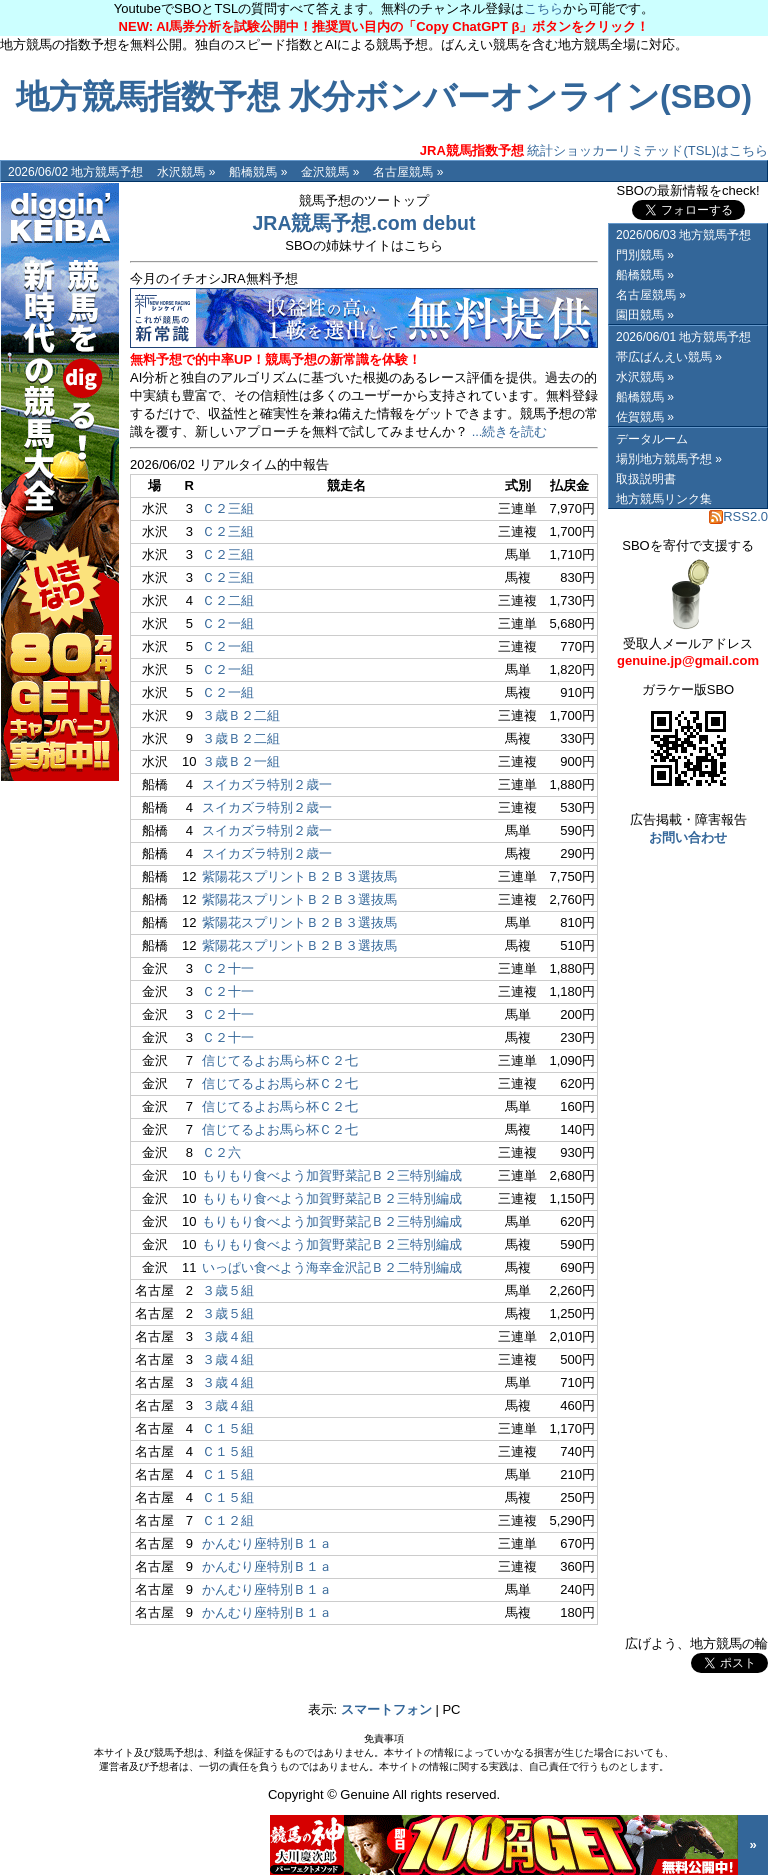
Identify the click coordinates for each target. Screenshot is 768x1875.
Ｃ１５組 (228, 1428)
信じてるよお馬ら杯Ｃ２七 (280, 1060)
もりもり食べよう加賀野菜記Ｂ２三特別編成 (332, 1175)
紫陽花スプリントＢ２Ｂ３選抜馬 (299, 876)
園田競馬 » (645, 315)
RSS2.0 (738, 516)
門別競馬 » (645, 255)
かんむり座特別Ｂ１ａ (267, 1543)
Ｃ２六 (221, 1152)
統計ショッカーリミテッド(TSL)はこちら (594, 150)
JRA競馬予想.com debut (363, 223)
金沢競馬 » (330, 172)
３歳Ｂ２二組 (241, 715)
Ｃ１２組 (228, 1520)
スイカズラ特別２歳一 (267, 784)
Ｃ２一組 (228, 623)
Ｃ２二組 (228, 600)
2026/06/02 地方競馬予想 (75, 172)
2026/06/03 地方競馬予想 (683, 235)
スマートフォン (386, 1709)
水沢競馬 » (186, 172)
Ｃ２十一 (228, 968)
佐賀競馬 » (645, 417)
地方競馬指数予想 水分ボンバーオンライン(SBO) (384, 97)
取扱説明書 (646, 479)
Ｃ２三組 (228, 508)
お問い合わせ (688, 837)
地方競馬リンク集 (664, 499)
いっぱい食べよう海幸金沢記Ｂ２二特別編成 (332, 1267)
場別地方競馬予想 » (669, 459)
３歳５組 (228, 1290)
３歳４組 (228, 1336)
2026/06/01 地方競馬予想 (683, 337)
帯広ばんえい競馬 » (669, 357)
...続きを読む (510, 431)
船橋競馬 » (258, 172)
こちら (543, 8)
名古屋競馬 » (408, 172)
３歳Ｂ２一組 (241, 761)
